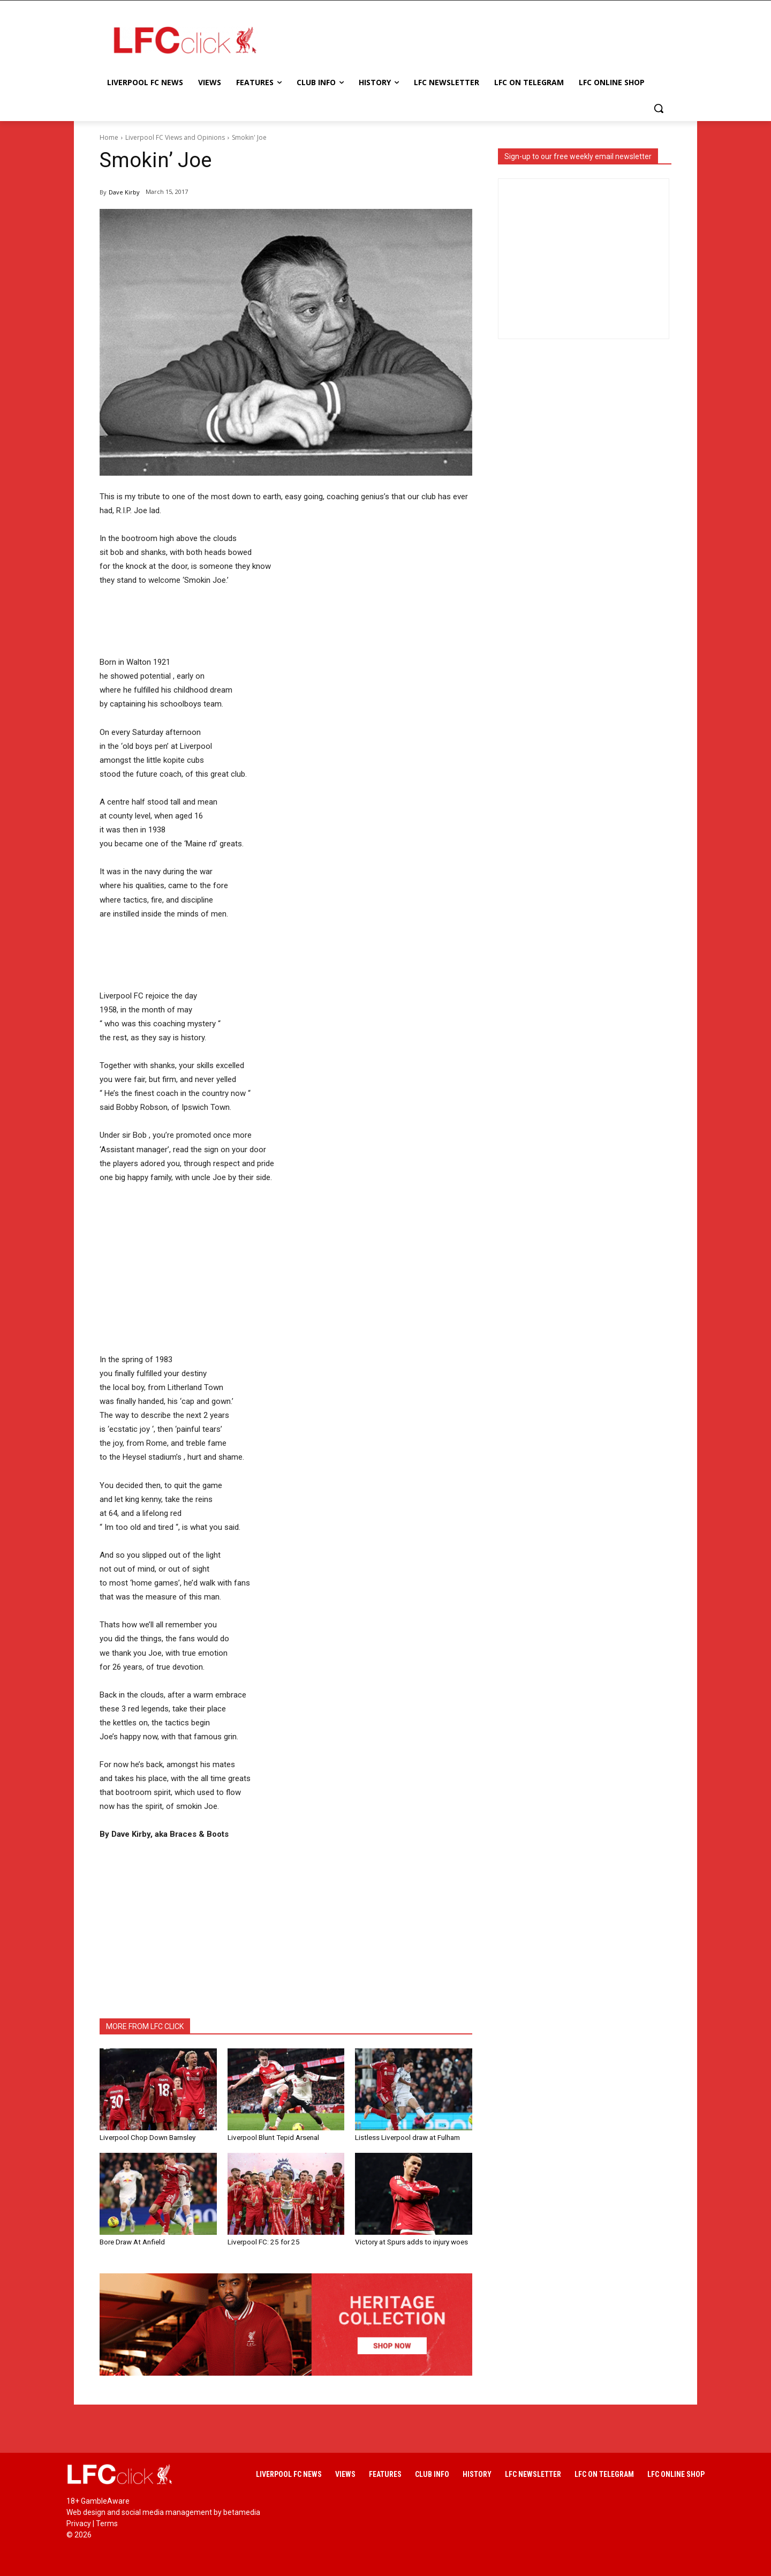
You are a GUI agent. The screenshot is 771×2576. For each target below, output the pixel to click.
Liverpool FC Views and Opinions (175, 137)
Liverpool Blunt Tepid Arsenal (273, 2137)
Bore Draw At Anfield (132, 2241)
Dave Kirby (124, 192)
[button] (658, 108)
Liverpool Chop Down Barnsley (147, 2137)
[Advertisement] (471, 40)
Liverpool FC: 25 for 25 (262, 2241)
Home (109, 137)
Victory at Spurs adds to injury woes (410, 2241)
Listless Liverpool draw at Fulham (406, 2137)
